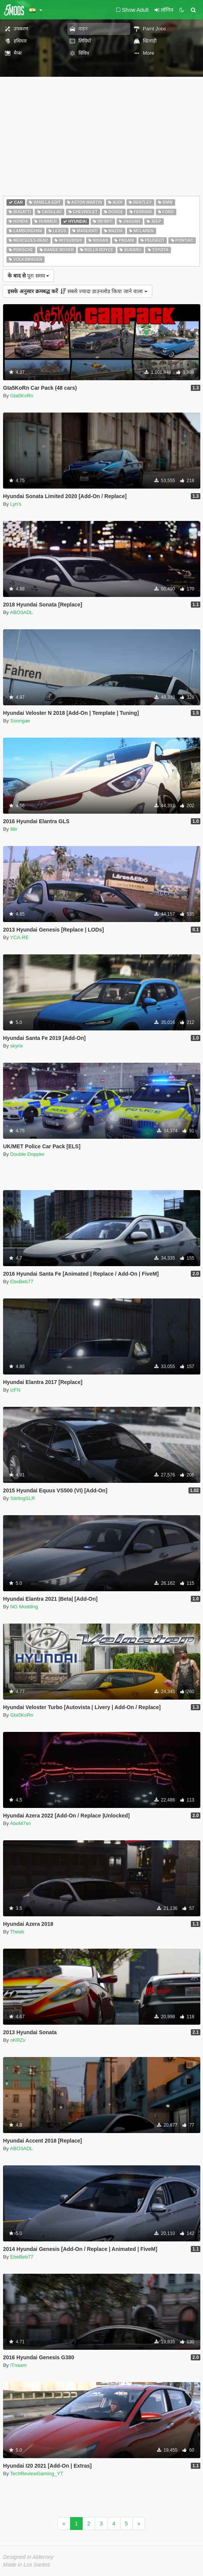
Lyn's (15, 504)
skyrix (16, 1046)
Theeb (17, 1932)
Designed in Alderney (28, 2557)
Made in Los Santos (26, 2565)
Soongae (20, 721)
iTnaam (18, 2365)
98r (14, 829)
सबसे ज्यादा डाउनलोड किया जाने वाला (77, 291)
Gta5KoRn (22, 395)
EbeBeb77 (22, 1281)
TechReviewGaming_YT (36, 2473)
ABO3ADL (21, 612)
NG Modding (24, 1606)
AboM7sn (20, 1823)
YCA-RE (19, 937)
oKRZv (18, 2040)
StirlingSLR (22, 1498)
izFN (15, 1390)
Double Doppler (27, 1154)
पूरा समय (28, 276)
